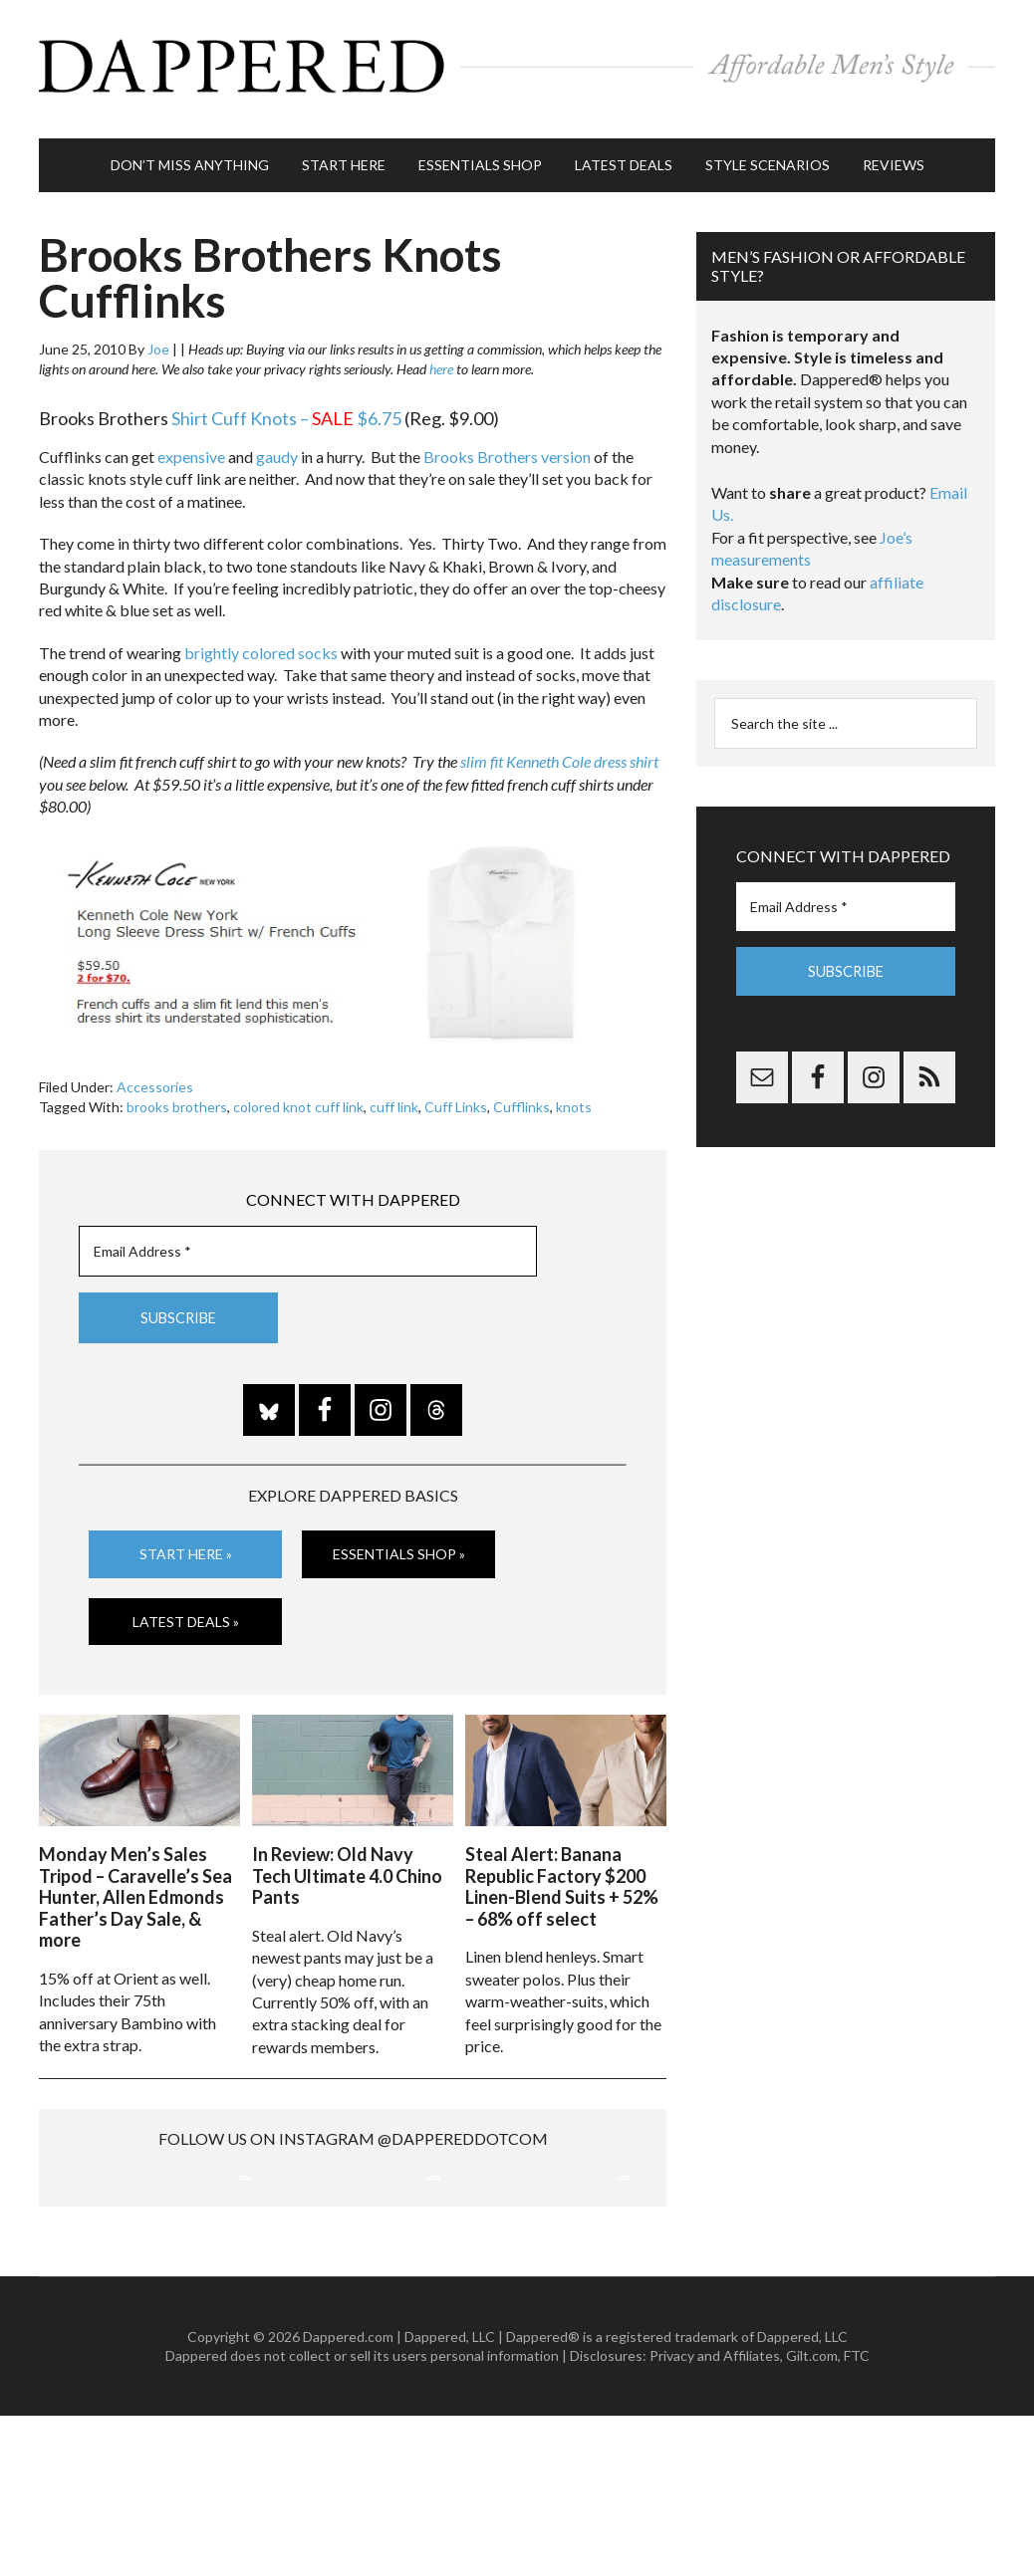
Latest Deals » (185, 1611)
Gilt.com (812, 2515)
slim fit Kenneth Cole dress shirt (559, 752)
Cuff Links (455, 1097)
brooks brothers (177, 1097)
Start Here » (185, 1543)
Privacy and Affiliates (714, 2515)
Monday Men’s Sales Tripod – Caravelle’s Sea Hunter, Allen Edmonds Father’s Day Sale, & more (135, 1885)
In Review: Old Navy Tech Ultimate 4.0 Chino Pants (347, 1863)
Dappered (517, 65)
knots (574, 1097)
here (441, 359)
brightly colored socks (261, 643)
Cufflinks (521, 1097)
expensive (191, 447)
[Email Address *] (308, 1241)
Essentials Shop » (399, 1543)
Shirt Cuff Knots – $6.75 (286, 409)
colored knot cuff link (298, 1097)
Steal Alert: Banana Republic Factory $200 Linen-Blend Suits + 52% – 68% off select (561, 1874)
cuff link (394, 1097)
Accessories (155, 1077)
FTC (857, 2515)
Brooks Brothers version (507, 447)
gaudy (277, 447)
